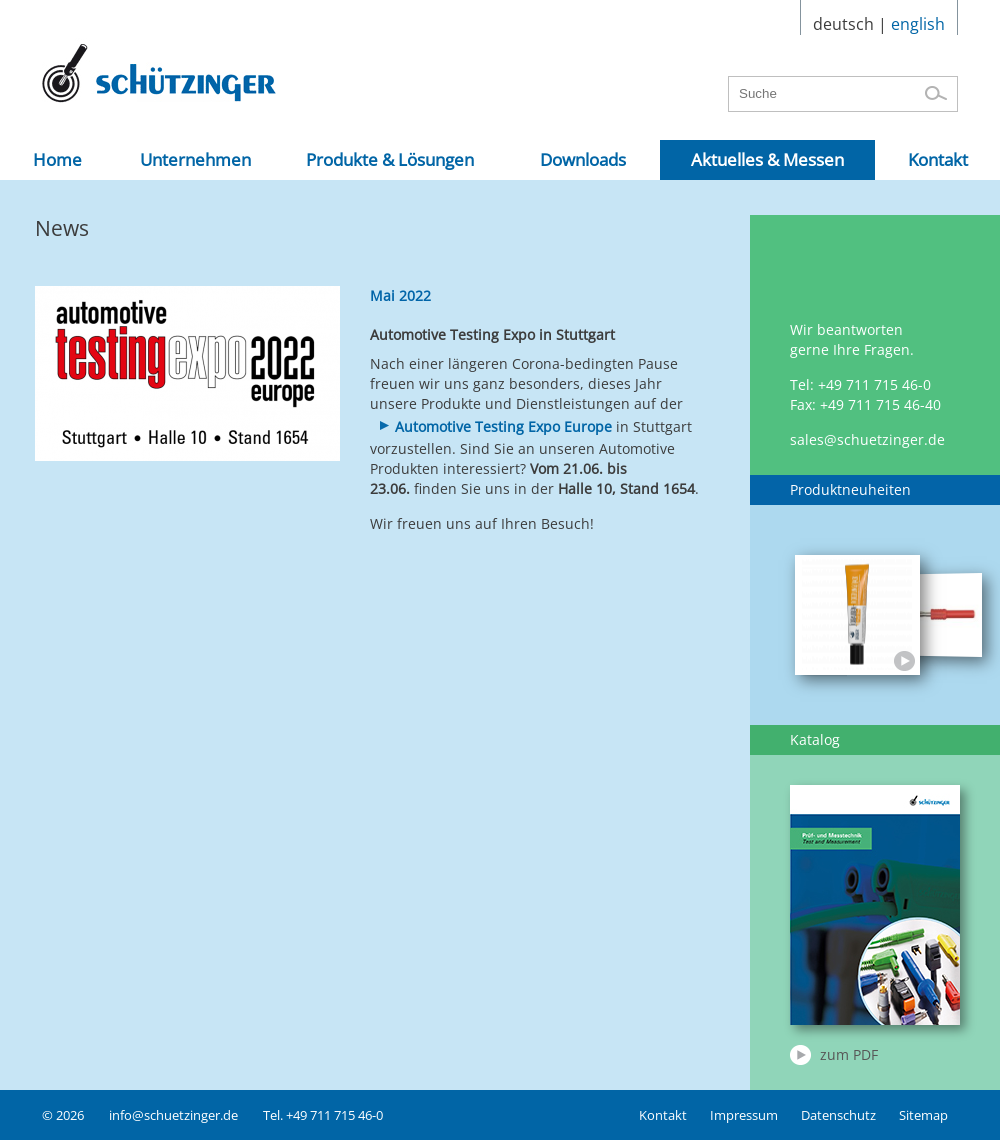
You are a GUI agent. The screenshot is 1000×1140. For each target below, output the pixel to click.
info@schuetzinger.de (173, 1115)
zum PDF (849, 1054)
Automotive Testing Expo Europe (503, 426)
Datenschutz (838, 1115)
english (918, 24)
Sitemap (923, 1115)
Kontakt (663, 1115)
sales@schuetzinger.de (867, 439)
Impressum (744, 1115)
